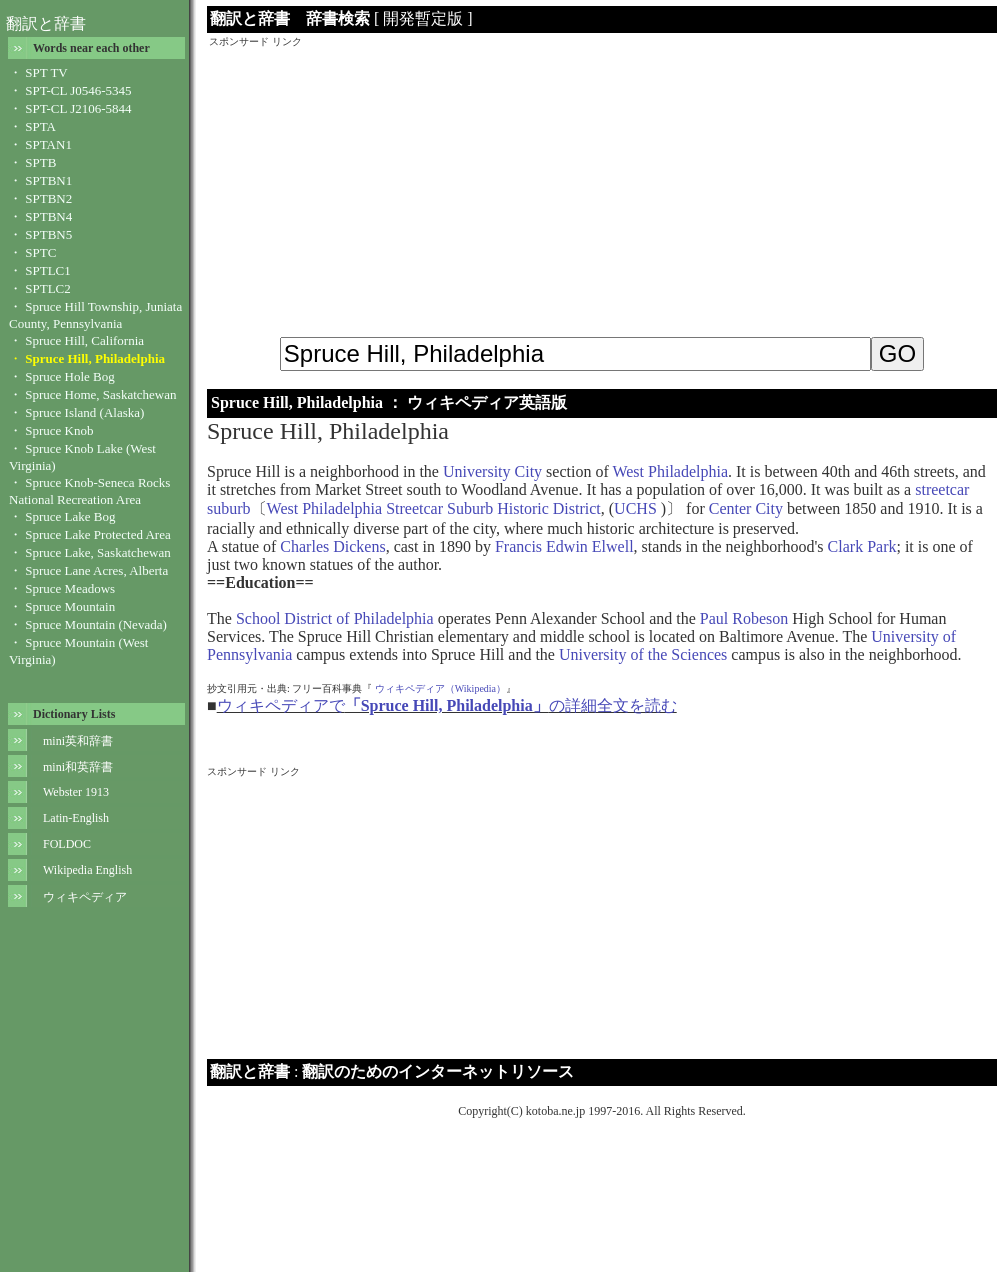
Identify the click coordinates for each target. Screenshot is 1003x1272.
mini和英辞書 (78, 767)
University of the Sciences (643, 654)
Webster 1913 (76, 792)
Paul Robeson (744, 618)
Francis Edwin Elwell (564, 546)
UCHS (637, 508)
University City (492, 471)
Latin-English (76, 818)
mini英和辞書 (78, 741)
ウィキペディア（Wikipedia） (440, 688)
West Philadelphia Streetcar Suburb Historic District (434, 508)
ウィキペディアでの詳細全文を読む (447, 705)
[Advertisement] (602, 189)
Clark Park (862, 546)
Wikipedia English (87, 870)
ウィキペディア (85, 897)
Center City (746, 508)
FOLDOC (67, 844)
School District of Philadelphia (335, 618)
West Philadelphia (670, 471)
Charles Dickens (332, 546)
